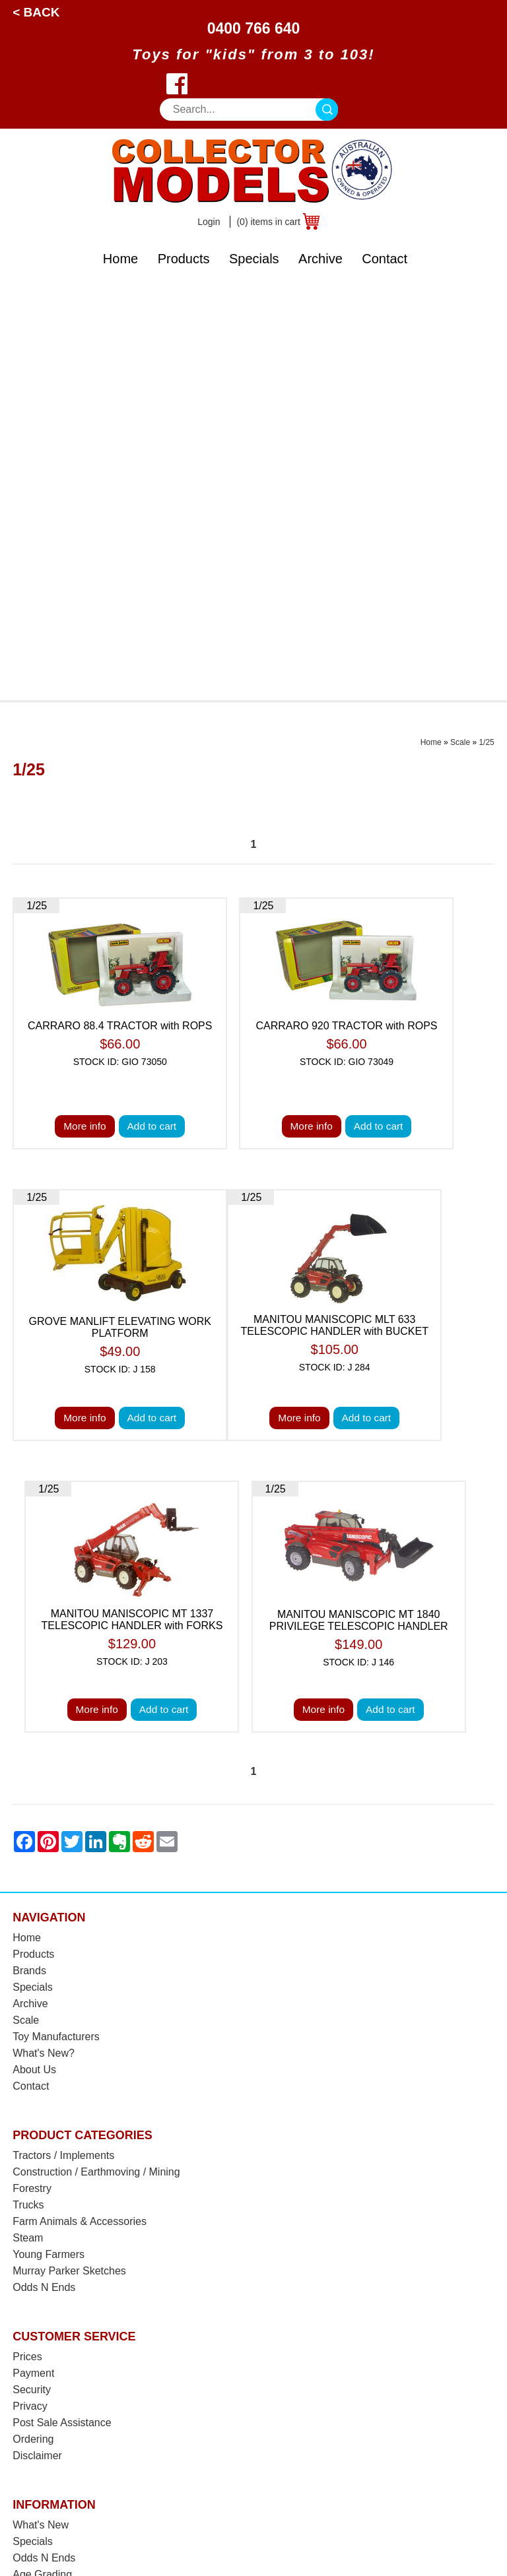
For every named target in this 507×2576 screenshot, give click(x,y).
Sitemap (447, 2536)
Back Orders (42, 2223)
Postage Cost (44, 2206)
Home (120, 258)
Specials (254, 258)
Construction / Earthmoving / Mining (96, 1754)
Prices (27, 1939)
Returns (31, 2239)
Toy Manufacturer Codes (70, 2289)
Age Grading (42, 2157)
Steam (28, 1820)
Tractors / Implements (63, 1738)
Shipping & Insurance (63, 2173)
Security (32, 1972)
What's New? (44, 1636)
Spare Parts (40, 2272)
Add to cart (152, 709)
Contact (384, 258)
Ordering (33, 2022)
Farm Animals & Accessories (80, 1804)
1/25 (486, 325)
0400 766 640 (253, 28)
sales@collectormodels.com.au (86, 2391)
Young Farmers (48, 1837)
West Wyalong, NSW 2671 (75, 2408)
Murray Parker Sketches (69, 1853)
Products (184, 258)
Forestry (32, 1771)
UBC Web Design (386, 2536)
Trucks (28, 1787)
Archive (320, 258)
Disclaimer (37, 2038)
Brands (29, 1553)
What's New (41, 2107)
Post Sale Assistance (62, 2005)
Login (208, 221)
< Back (36, 12)
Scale (460, 325)
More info (84, 709)
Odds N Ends (44, 1870)
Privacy (30, 1989)
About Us (34, 1652)
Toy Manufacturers (56, 1619)
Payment (33, 1956)
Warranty (34, 2256)
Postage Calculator (57, 2190)
